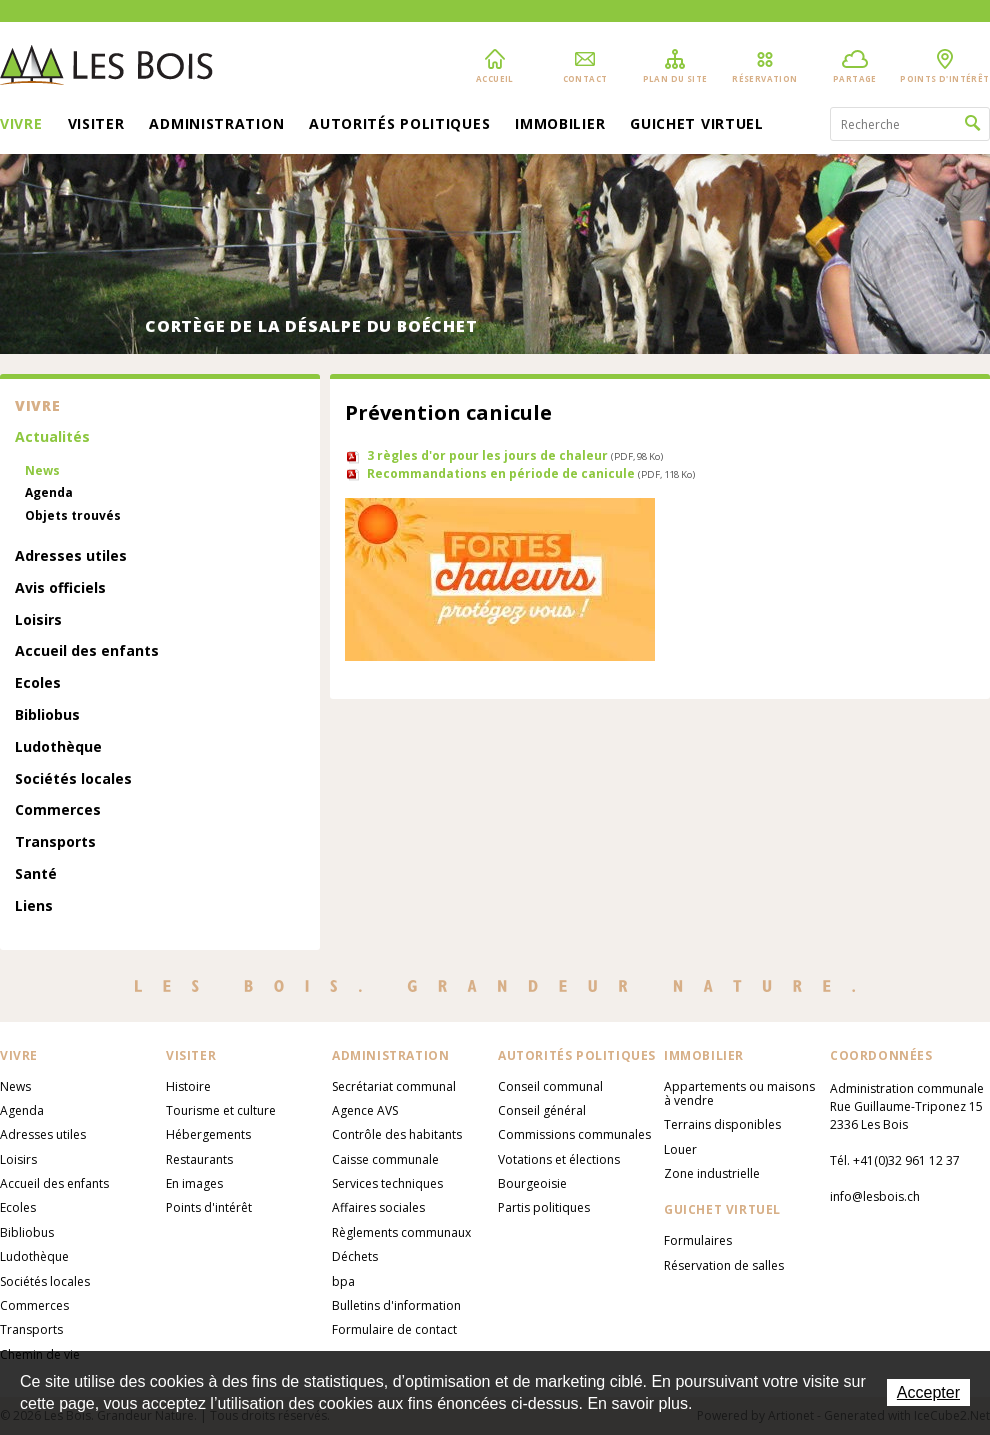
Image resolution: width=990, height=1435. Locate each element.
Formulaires (698, 1240)
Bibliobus (47, 715)
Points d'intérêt (209, 1207)
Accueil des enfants (87, 651)
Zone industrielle (712, 1173)
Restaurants (199, 1159)
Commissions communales (574, 1134)
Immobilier (560, 125)
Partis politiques (544, 1207)
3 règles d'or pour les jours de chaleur (515, 455)
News (42, 471)
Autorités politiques (399, 125)
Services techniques (387, 1183)
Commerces (58, 810)
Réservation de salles (724, 1265)
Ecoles (38, 683)
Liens (34, 906)
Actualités (52, 437)
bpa (343, 1281)
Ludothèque (58, 747)
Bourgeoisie (532, 1183)
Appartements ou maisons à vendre (739, 1093)
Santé (36, 874)
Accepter (928, 1392)
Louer (680, 1149)
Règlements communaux (401, 1232)
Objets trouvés (73, 516)
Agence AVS (365, 1110)
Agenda (49, 493)
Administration (216, 125)
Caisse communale (385, 1159)
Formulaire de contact (394, 1329)
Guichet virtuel (697, 125)
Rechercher (972, 124)
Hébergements (208, 1134)
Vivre (21, 125)
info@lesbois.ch (875, 1196)
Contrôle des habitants (397, 1134)
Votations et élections (559, 1159)
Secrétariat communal (394, 1086)
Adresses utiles (71, 556)
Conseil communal (550, 1086)
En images (194, 1183)
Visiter (96, 125)
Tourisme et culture (221, 1110)
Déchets (355, 1256)
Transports (55, 842)
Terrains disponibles (722, 1124)
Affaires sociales (378, 1207)
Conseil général (542, 1110)
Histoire (188, 1086)
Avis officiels (60, 588)
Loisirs (38, 620)
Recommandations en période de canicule (531, 473)
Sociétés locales (73, 779)
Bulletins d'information (396, 1305)
